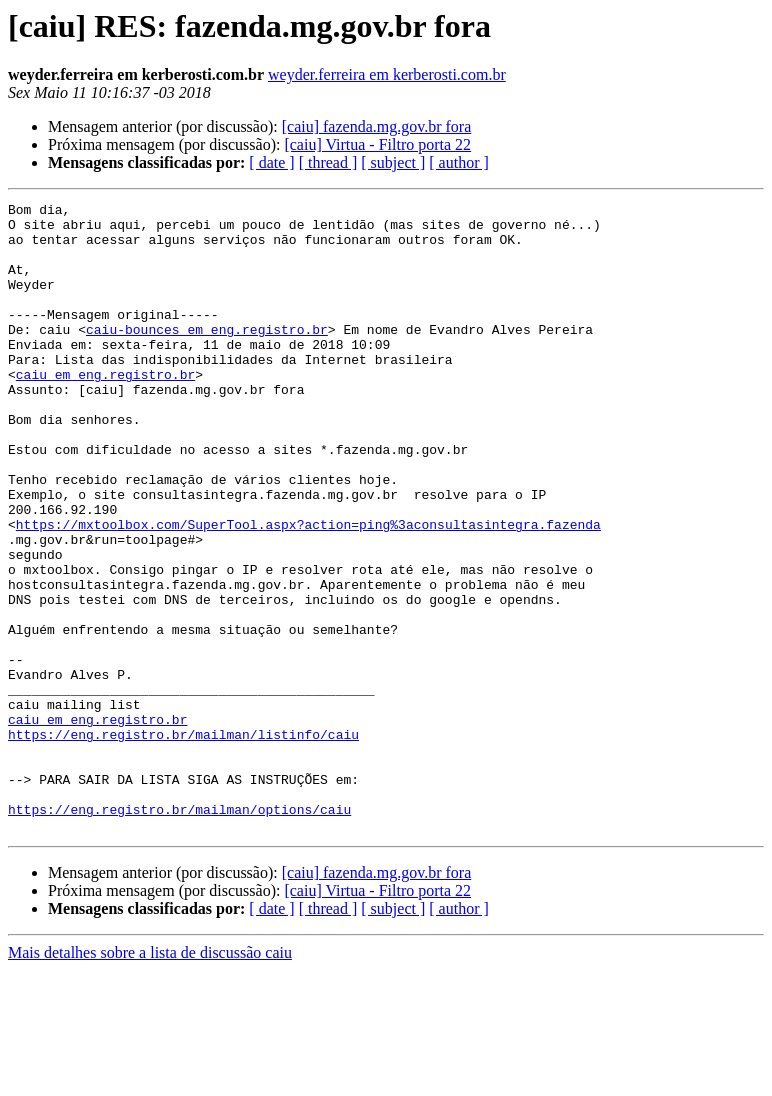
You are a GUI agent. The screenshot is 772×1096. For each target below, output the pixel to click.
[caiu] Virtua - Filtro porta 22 (377, 144)
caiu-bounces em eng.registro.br (207, 356)
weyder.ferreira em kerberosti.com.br (387, 74)
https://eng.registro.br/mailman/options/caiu (179, 932)
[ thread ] (328, 162)
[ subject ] (393, 162)
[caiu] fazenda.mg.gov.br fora (377, 126)
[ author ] (459, 162)
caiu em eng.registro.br (105, 410)
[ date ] (271, 162)
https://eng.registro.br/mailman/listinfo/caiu (183, 842)
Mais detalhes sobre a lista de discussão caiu (150, 1078)
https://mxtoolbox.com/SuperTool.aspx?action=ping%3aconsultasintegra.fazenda (308, 590)
